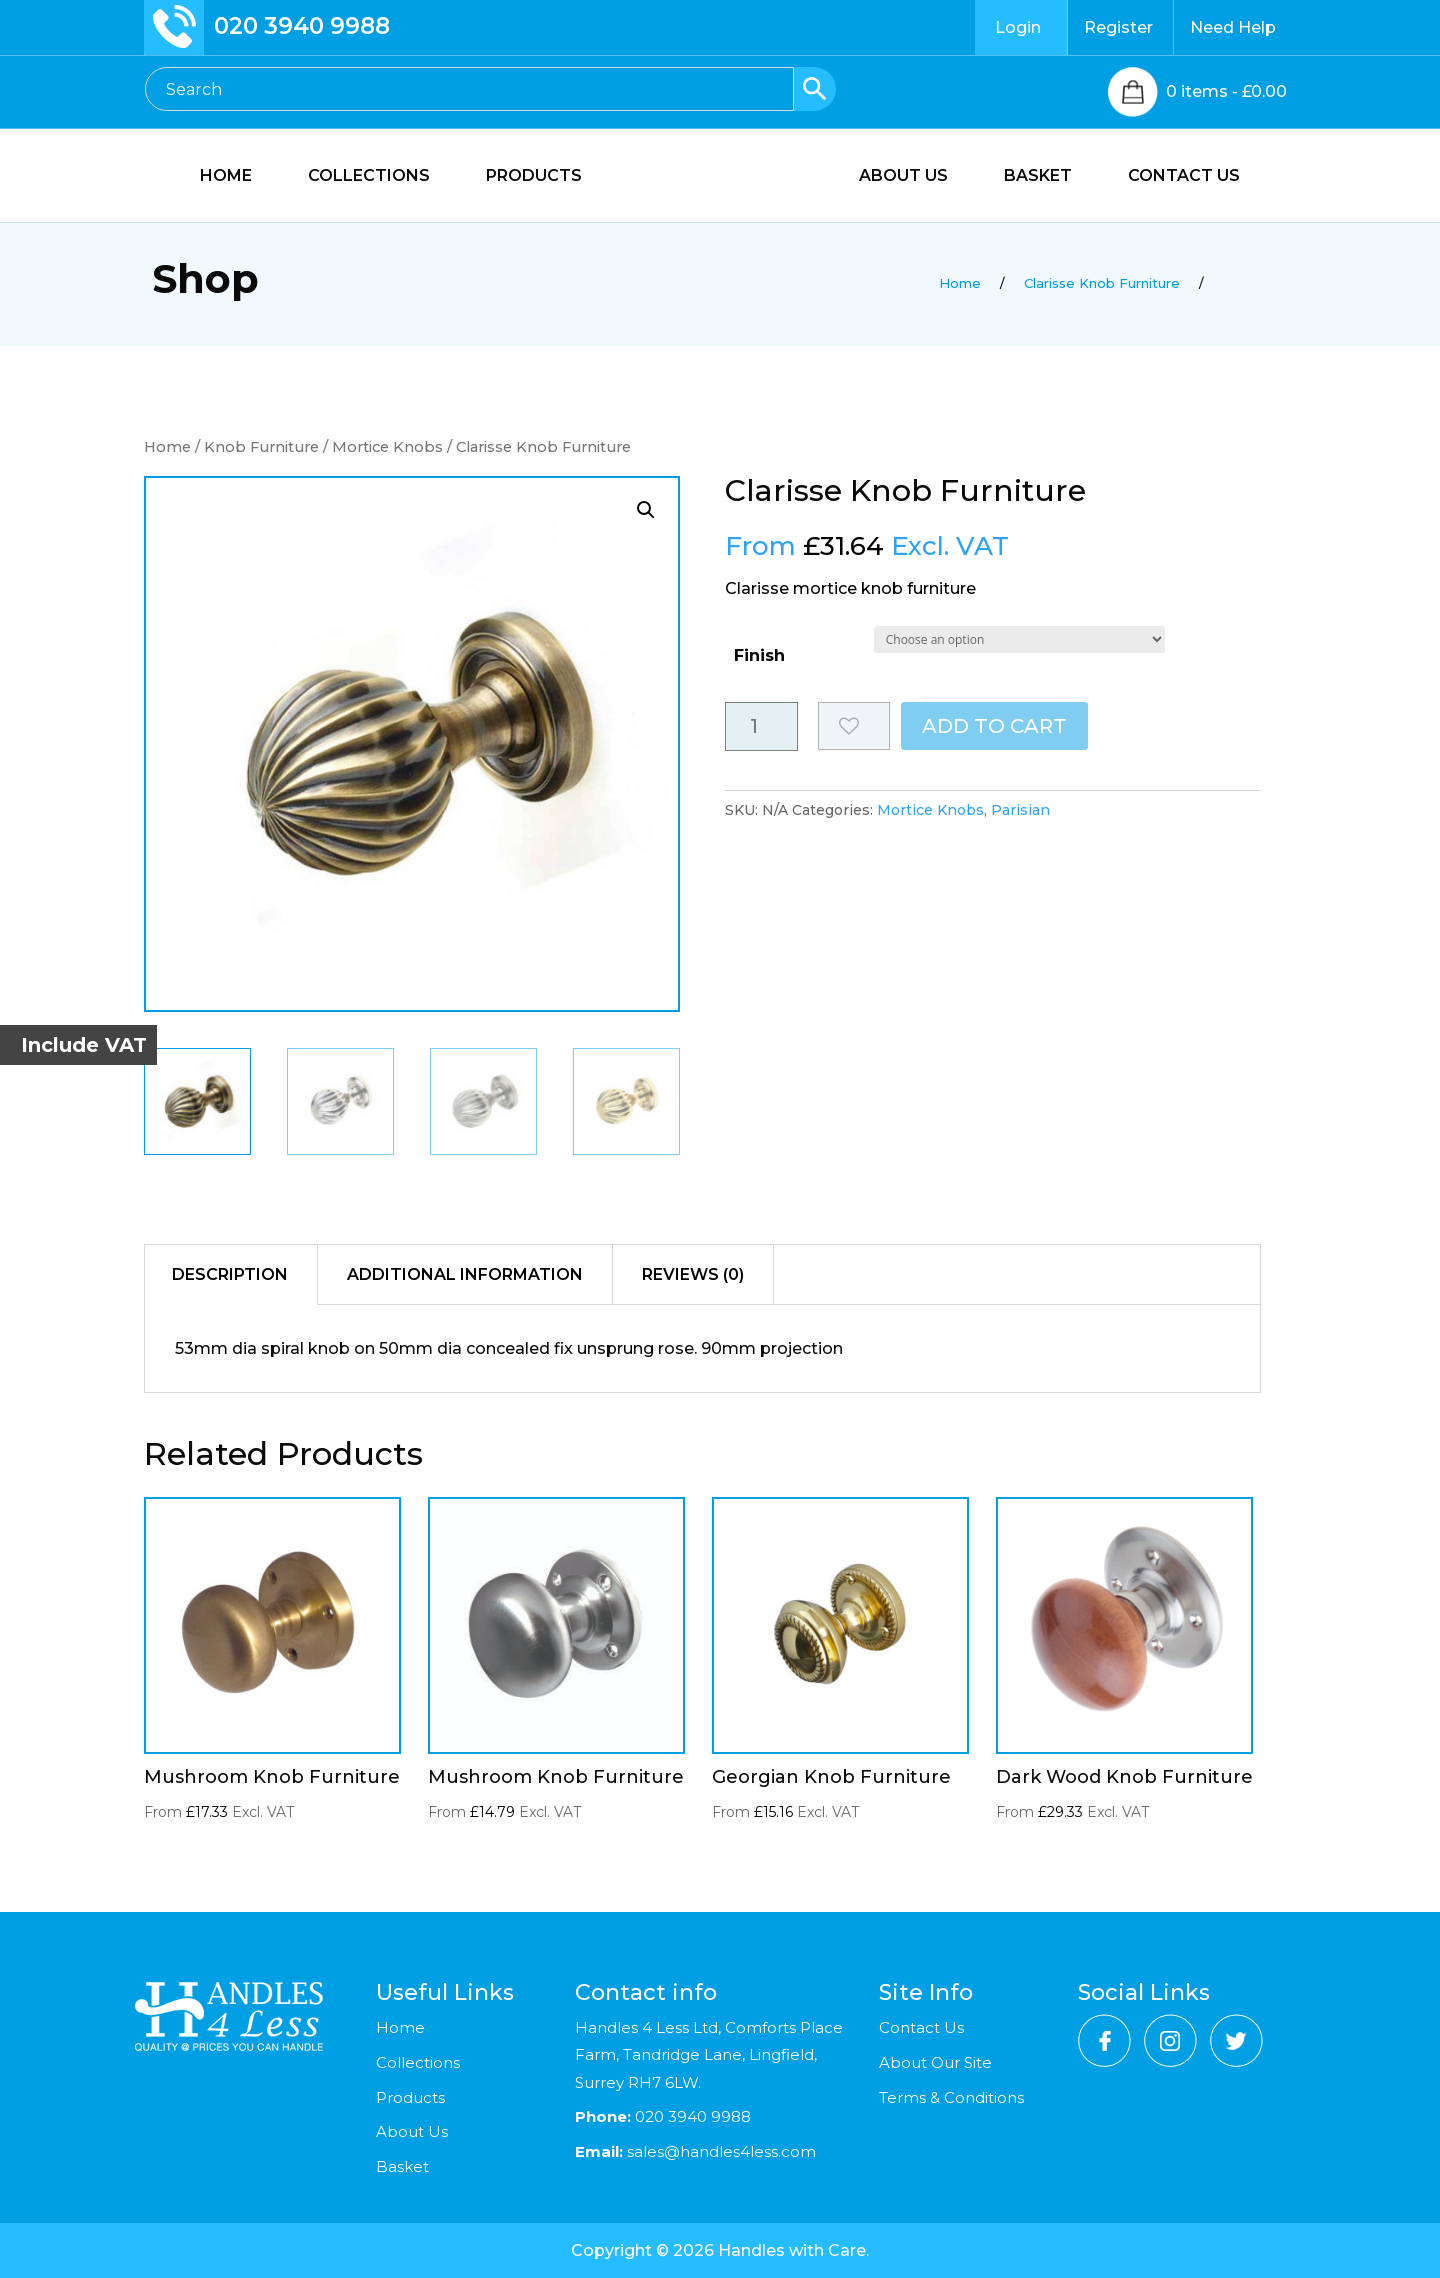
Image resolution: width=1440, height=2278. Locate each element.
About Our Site (935, 2062)
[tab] (230, 1275)
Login (1018, 27)
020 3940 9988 (302, 26)
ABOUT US (903, 177)
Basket (402, 2166)
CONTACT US (1184, 177)
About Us (412, 2131)
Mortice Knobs (387, 447)
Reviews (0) (693, 1274)
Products (410, 2097)
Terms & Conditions (951, 2097)
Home (167, 447)
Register (1118, 27)
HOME (226, 177)
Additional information (465, 1274)
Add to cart (994, 726)
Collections (418, 2062)
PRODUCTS (534, 177)
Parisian (1020, 810)
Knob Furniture (261, 447)
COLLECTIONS (369, 177)
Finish (759, 655)
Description (230, 1274)
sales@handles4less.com (719, 2151)
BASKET (1038, 177)
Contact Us (921, 2027)
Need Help (1233, 27)
